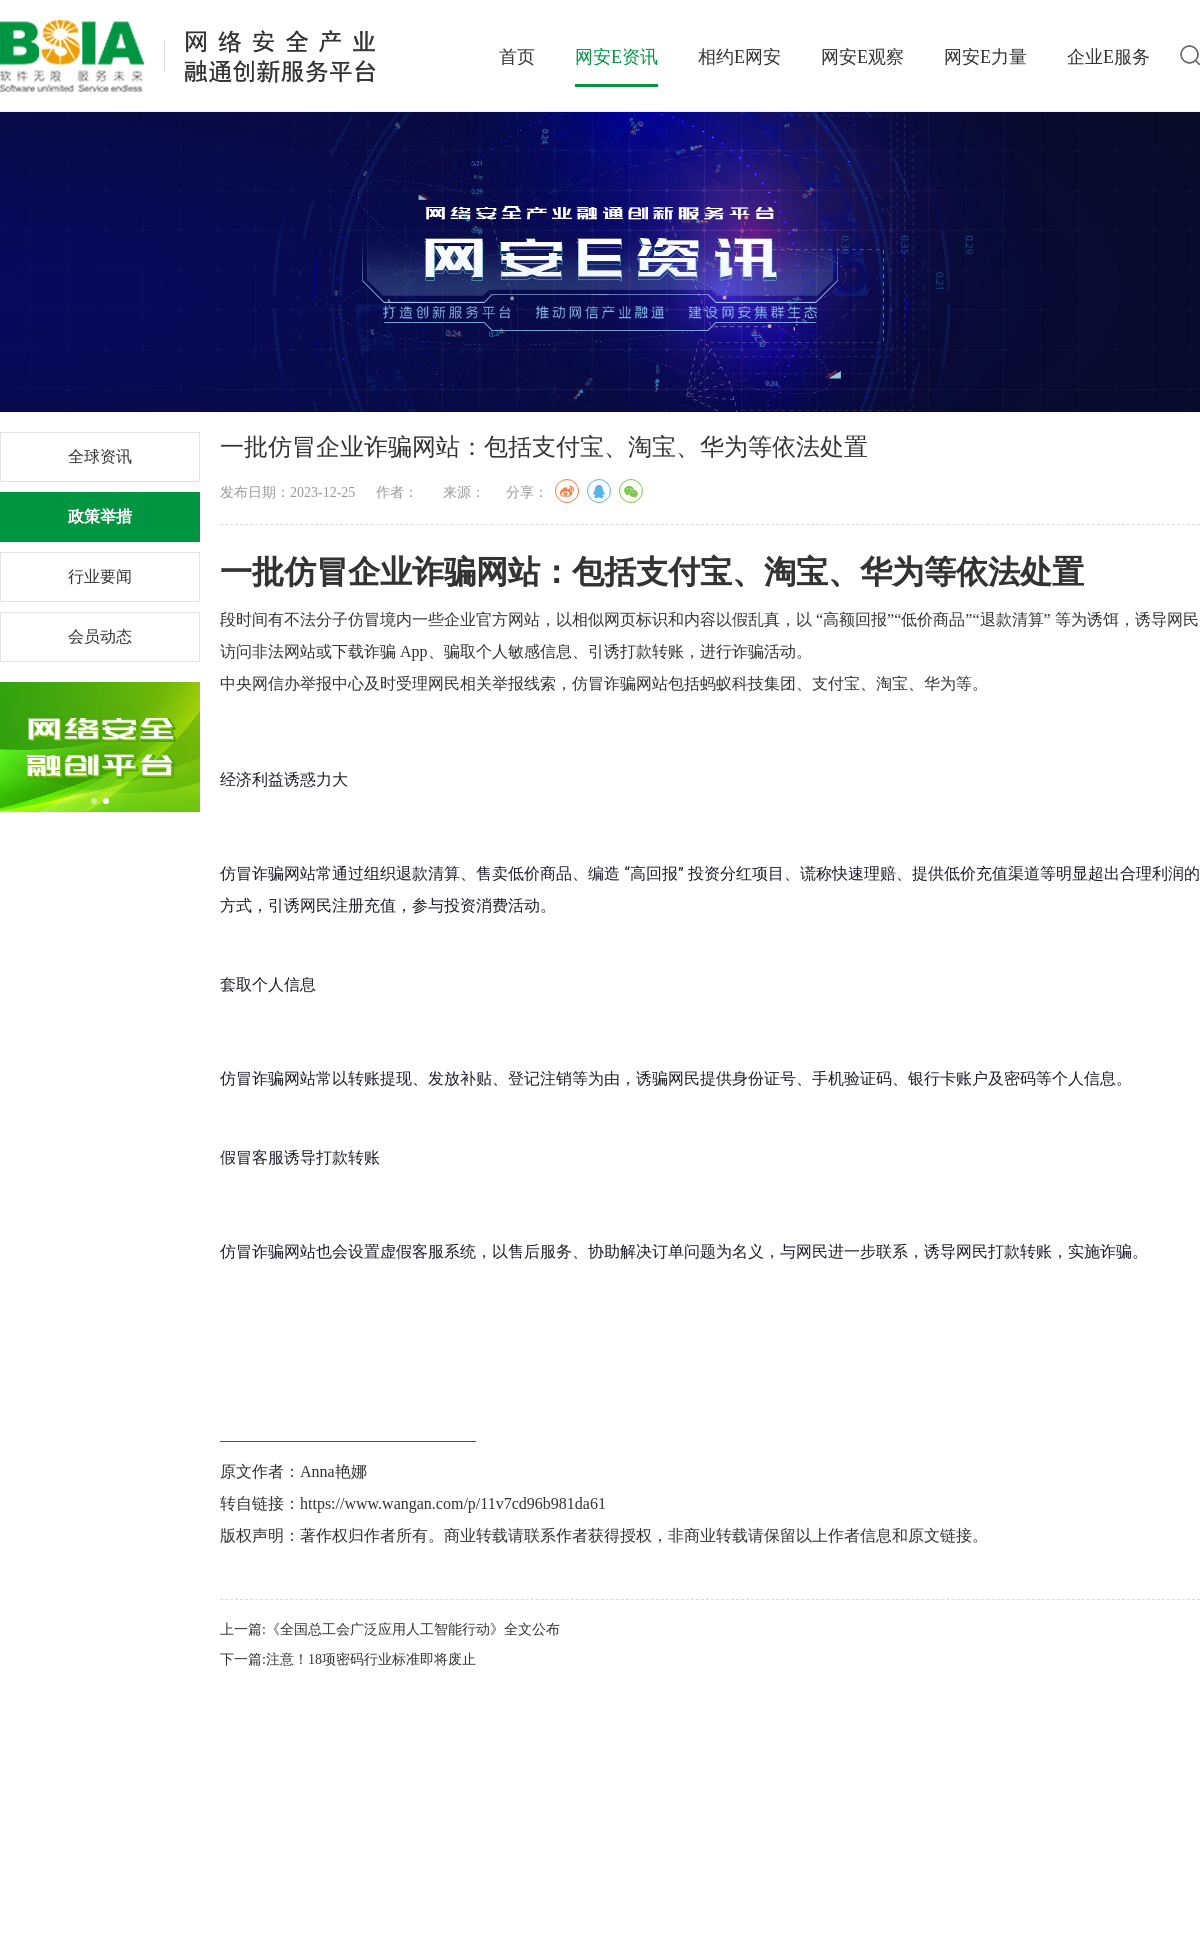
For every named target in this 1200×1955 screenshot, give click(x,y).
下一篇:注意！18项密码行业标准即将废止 (348, 1659)
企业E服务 (1108, 57)
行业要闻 (100, 576)
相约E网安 (739, 57)
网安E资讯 (616, 57)
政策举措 (100, 516)
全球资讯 (100, 456)
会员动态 (100, 636)
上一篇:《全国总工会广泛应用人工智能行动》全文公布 (390, 1629)
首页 (517, 57)
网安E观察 (862, 57)
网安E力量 (985, 57)
